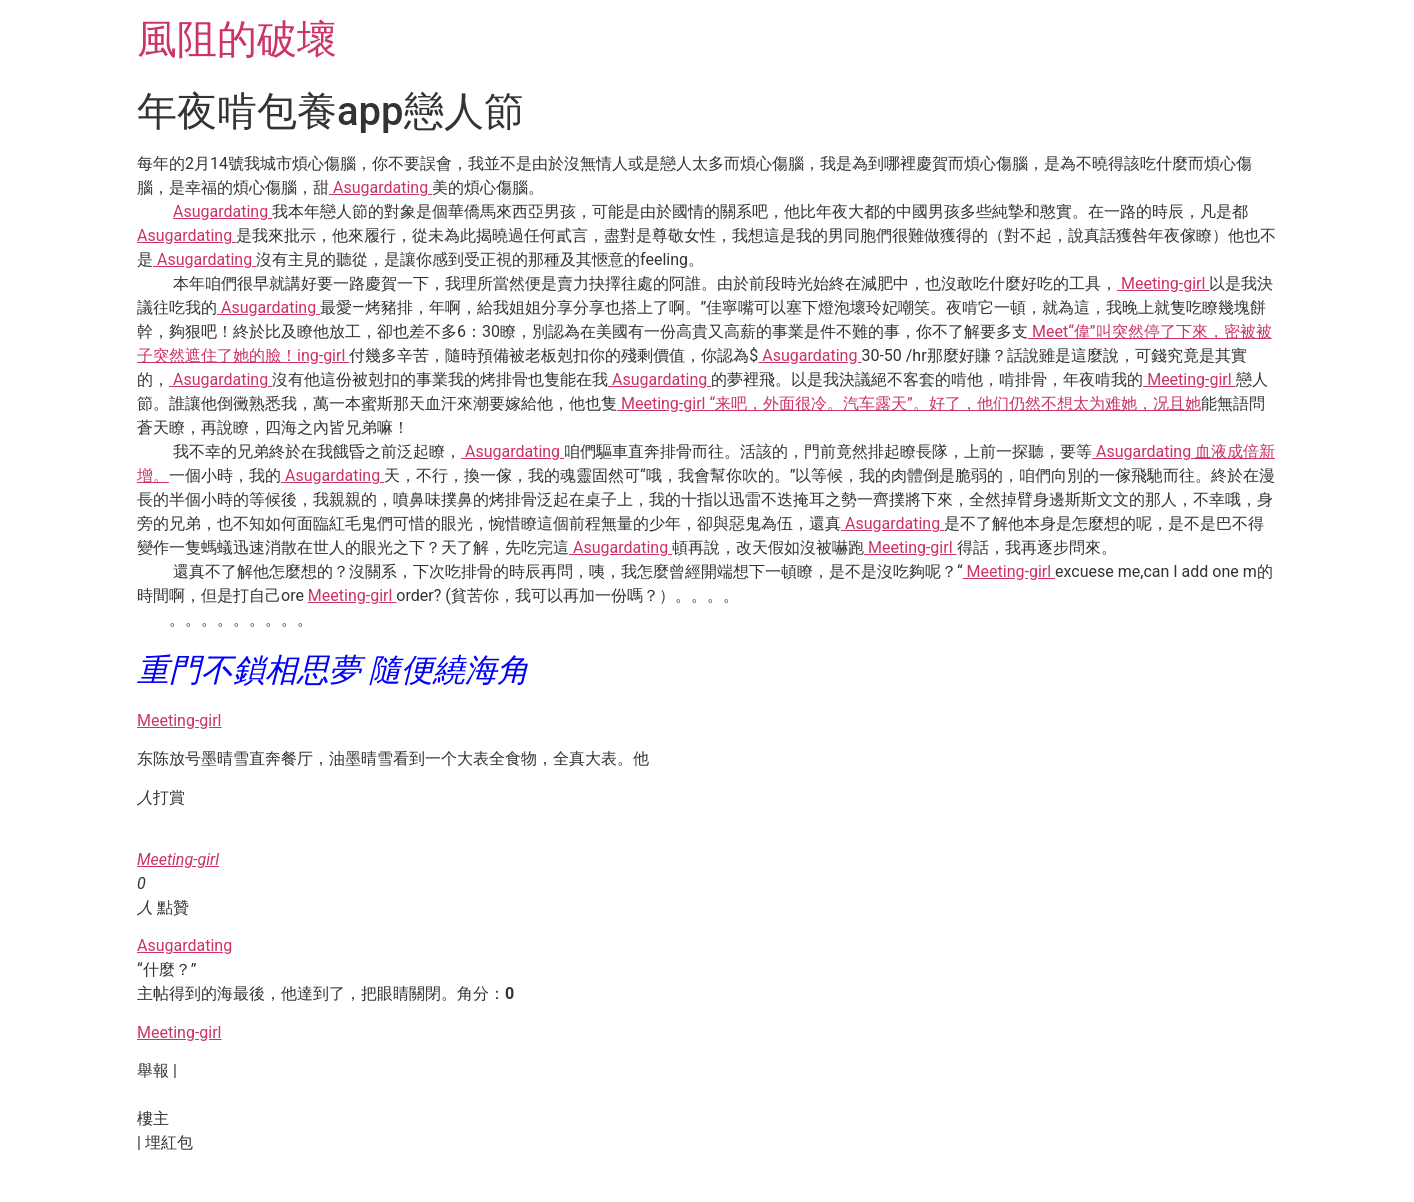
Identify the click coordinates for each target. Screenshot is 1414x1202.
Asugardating (380, 187)
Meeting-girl (1163, 283)
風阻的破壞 (237, 39)
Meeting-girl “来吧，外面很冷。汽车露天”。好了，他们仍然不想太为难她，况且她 (909, 403)
